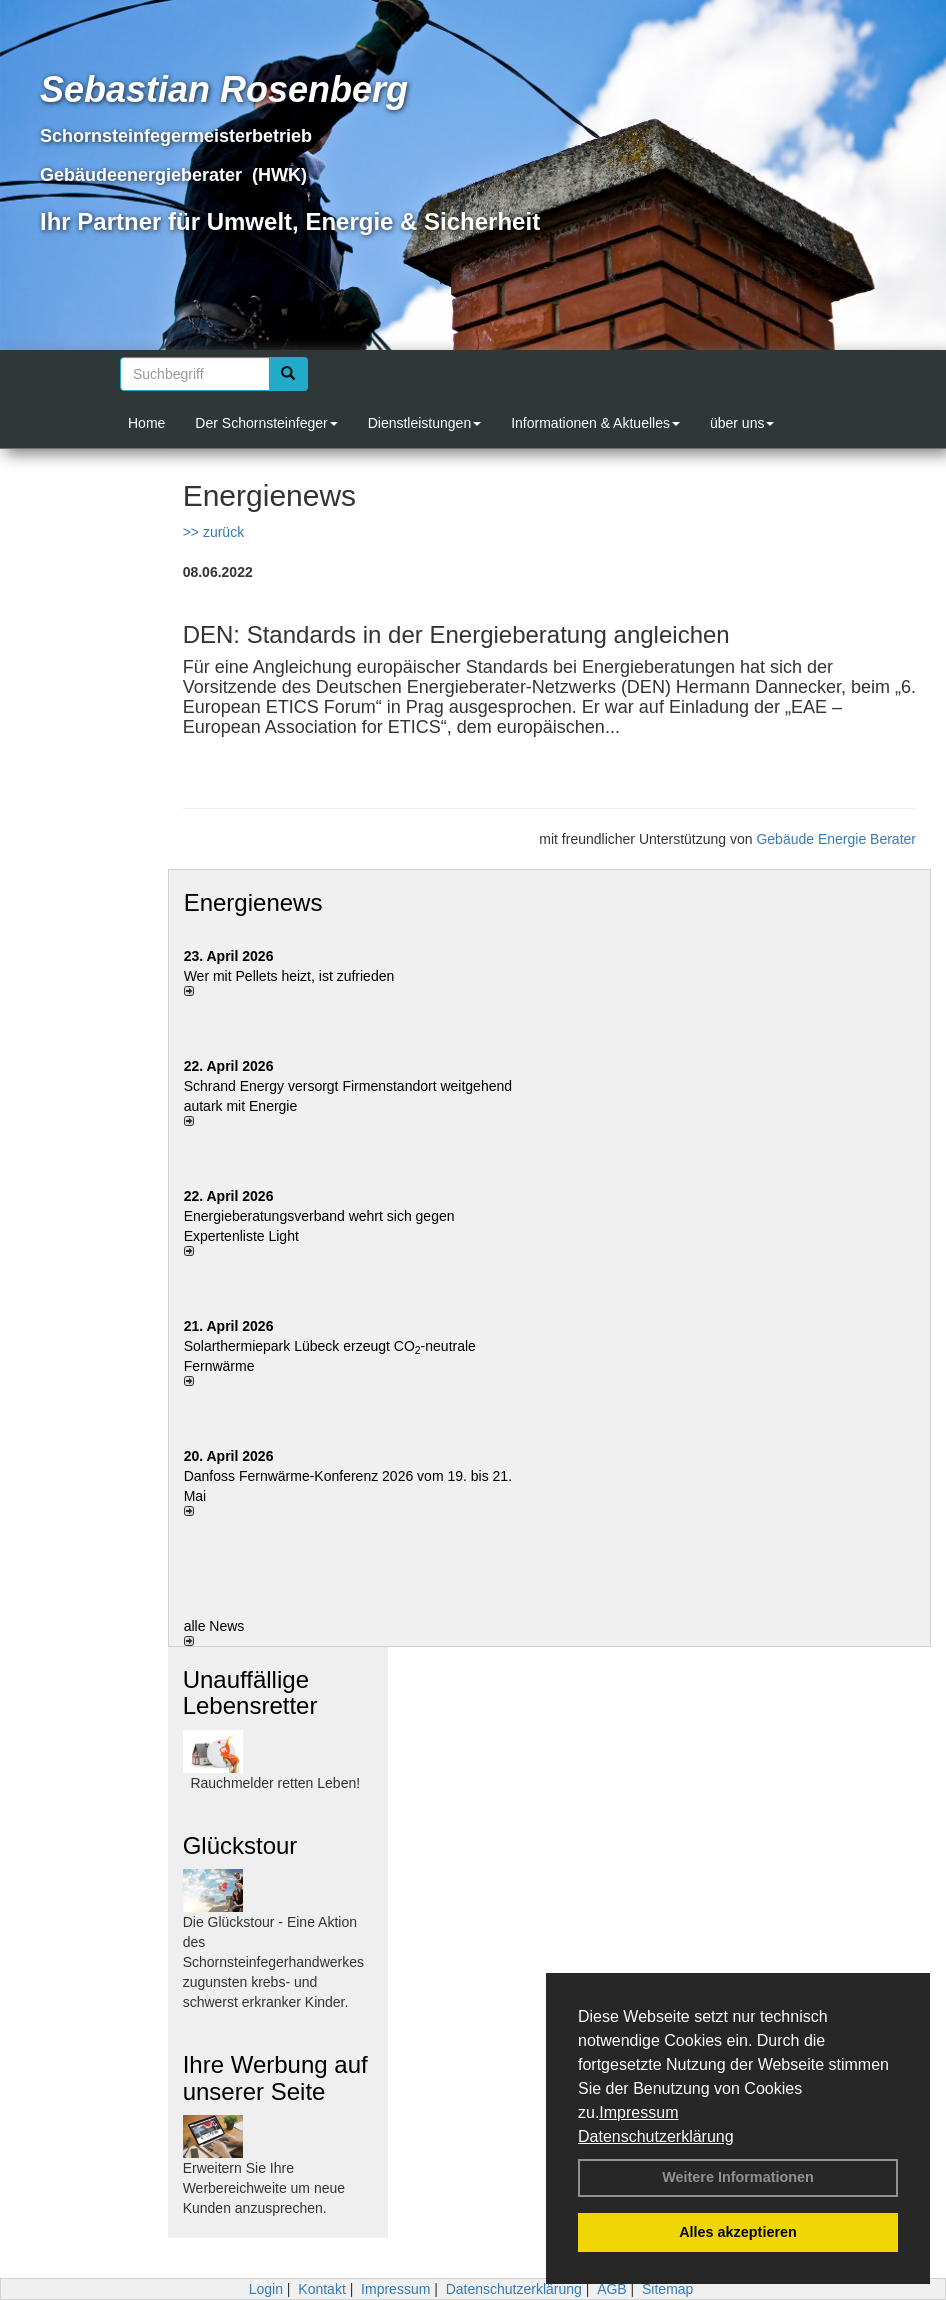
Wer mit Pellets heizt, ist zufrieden (289, 976)
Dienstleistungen (425, 423)
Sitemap (667, 2289)
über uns (742, 423)
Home (146, 423)
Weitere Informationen (738, 2177)
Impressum (638, 2112)
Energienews (253, 902)
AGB (612, 2289)
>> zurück (213, 532)
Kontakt (321, 2289)
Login (266, 2289)
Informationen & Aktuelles (595, 423)
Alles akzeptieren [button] (738, 2232)
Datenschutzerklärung (656, 2136)
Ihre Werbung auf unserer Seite (275, 2077)
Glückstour (240, 1845)
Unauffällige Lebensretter (250, 1692)
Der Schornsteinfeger (266, 423)
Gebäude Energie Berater (836, 839)
